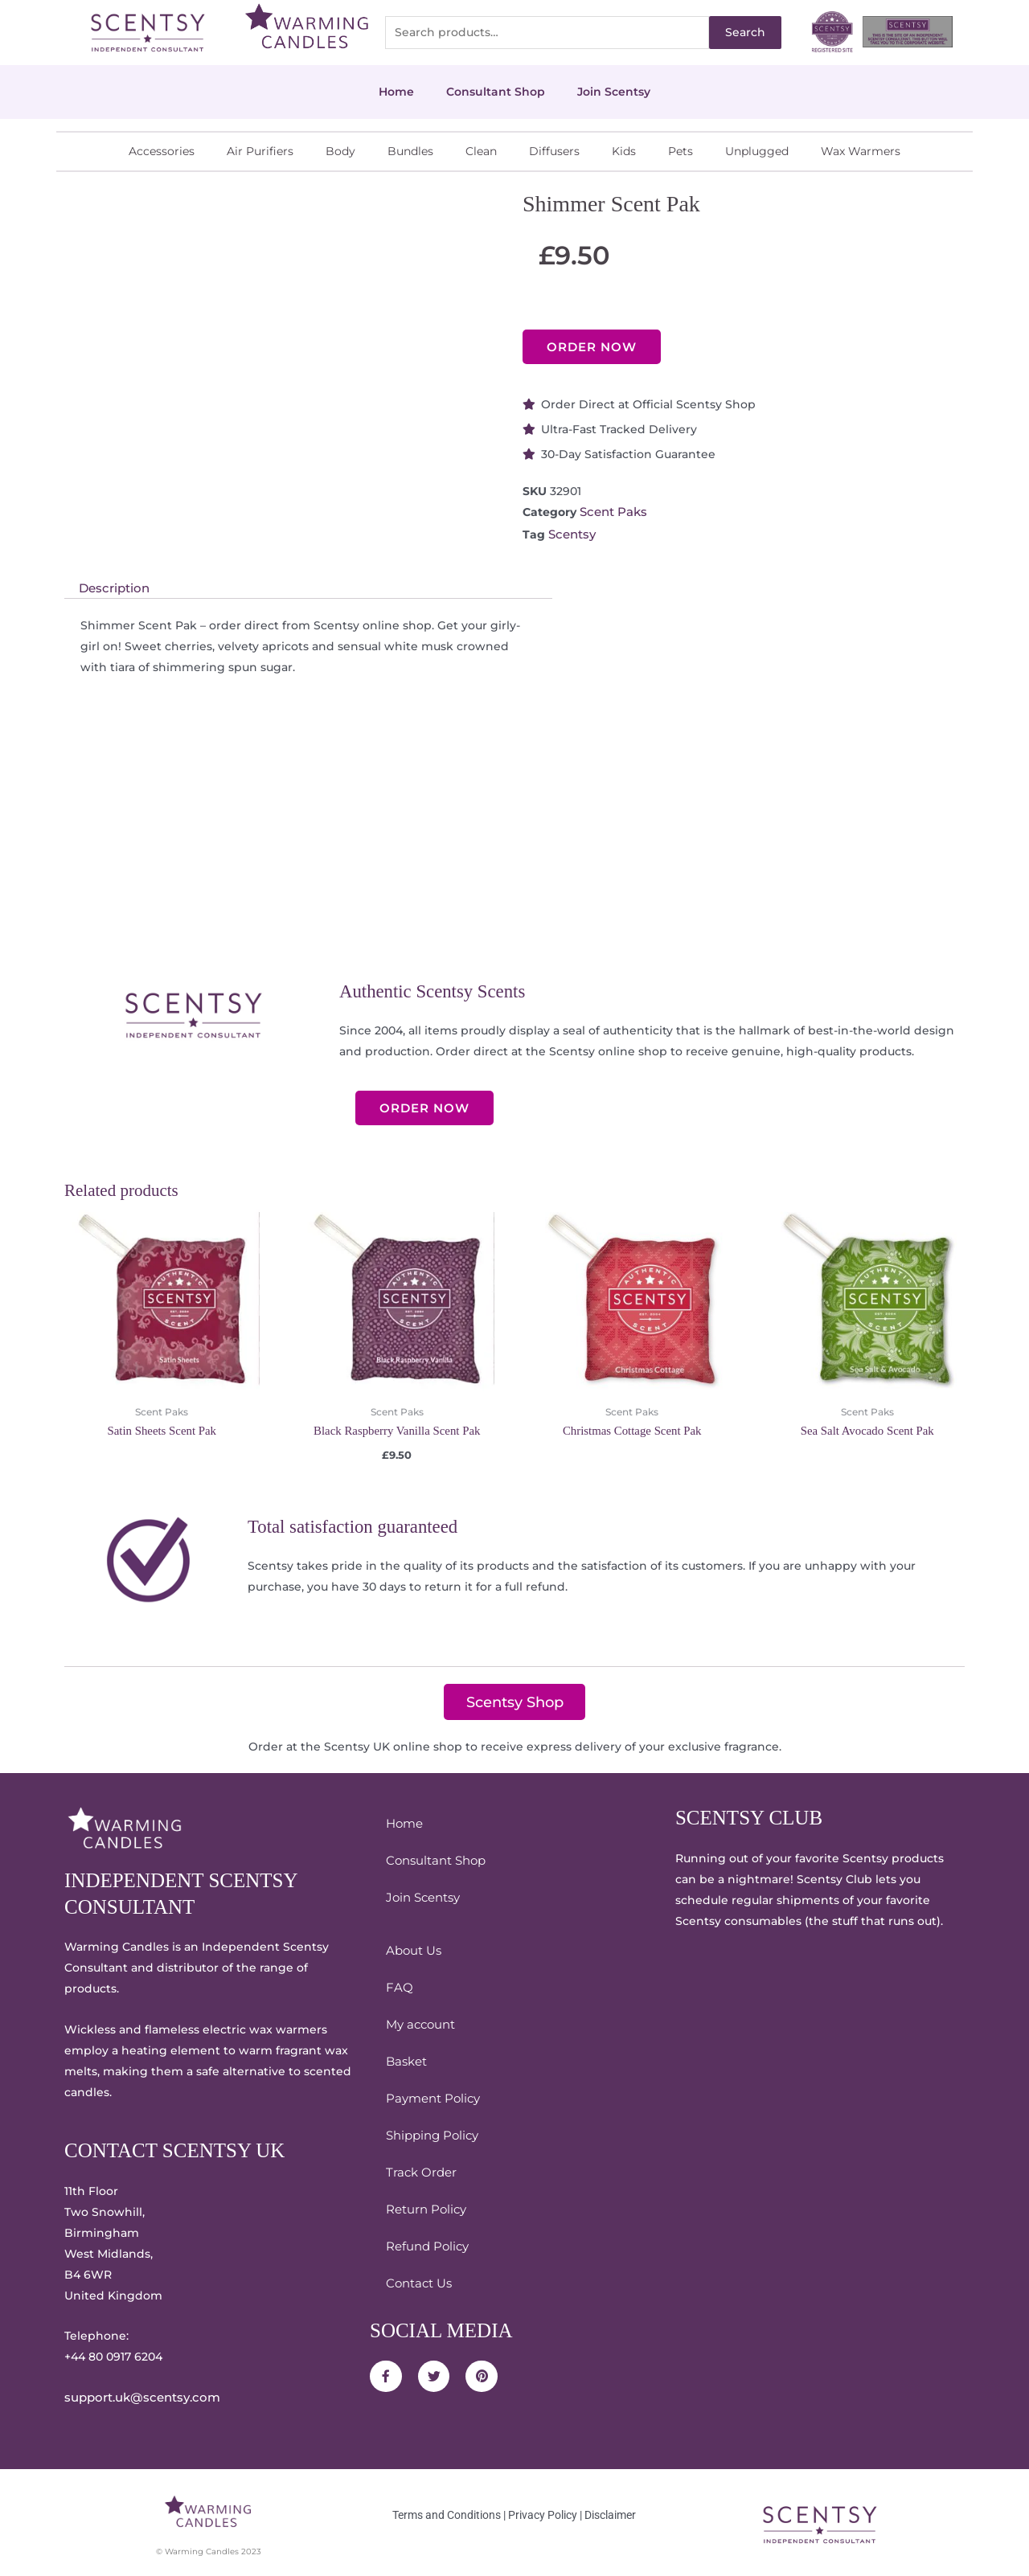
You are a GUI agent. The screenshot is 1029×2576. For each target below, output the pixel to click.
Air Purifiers (260, 151)
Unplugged (757, 151)
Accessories (162, 151)
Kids (624, 151)
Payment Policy (430, 2095)
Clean (481, 151)
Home (396, 91)
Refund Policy (425, 2243)
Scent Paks (612, 512)
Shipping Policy (430, 2132)
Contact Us (417, 2280)
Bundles (410, 151)
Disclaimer (610, 2510)
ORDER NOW (592, 346)
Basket (405, 2058)
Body (340, 151)
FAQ (398, 1984)
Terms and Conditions (446, 2510)
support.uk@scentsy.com (137, 2394)
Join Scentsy (613, 91)
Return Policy (424, 2206)
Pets (680, 151)
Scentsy (571, 533)
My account (419, 2021)
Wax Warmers (860, 151)
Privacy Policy (542, 2510)
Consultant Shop (495, 91)
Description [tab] (112, 586)
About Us (412, 1947)
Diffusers (554, 151)
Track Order (419, 2169)
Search (745, 32)
